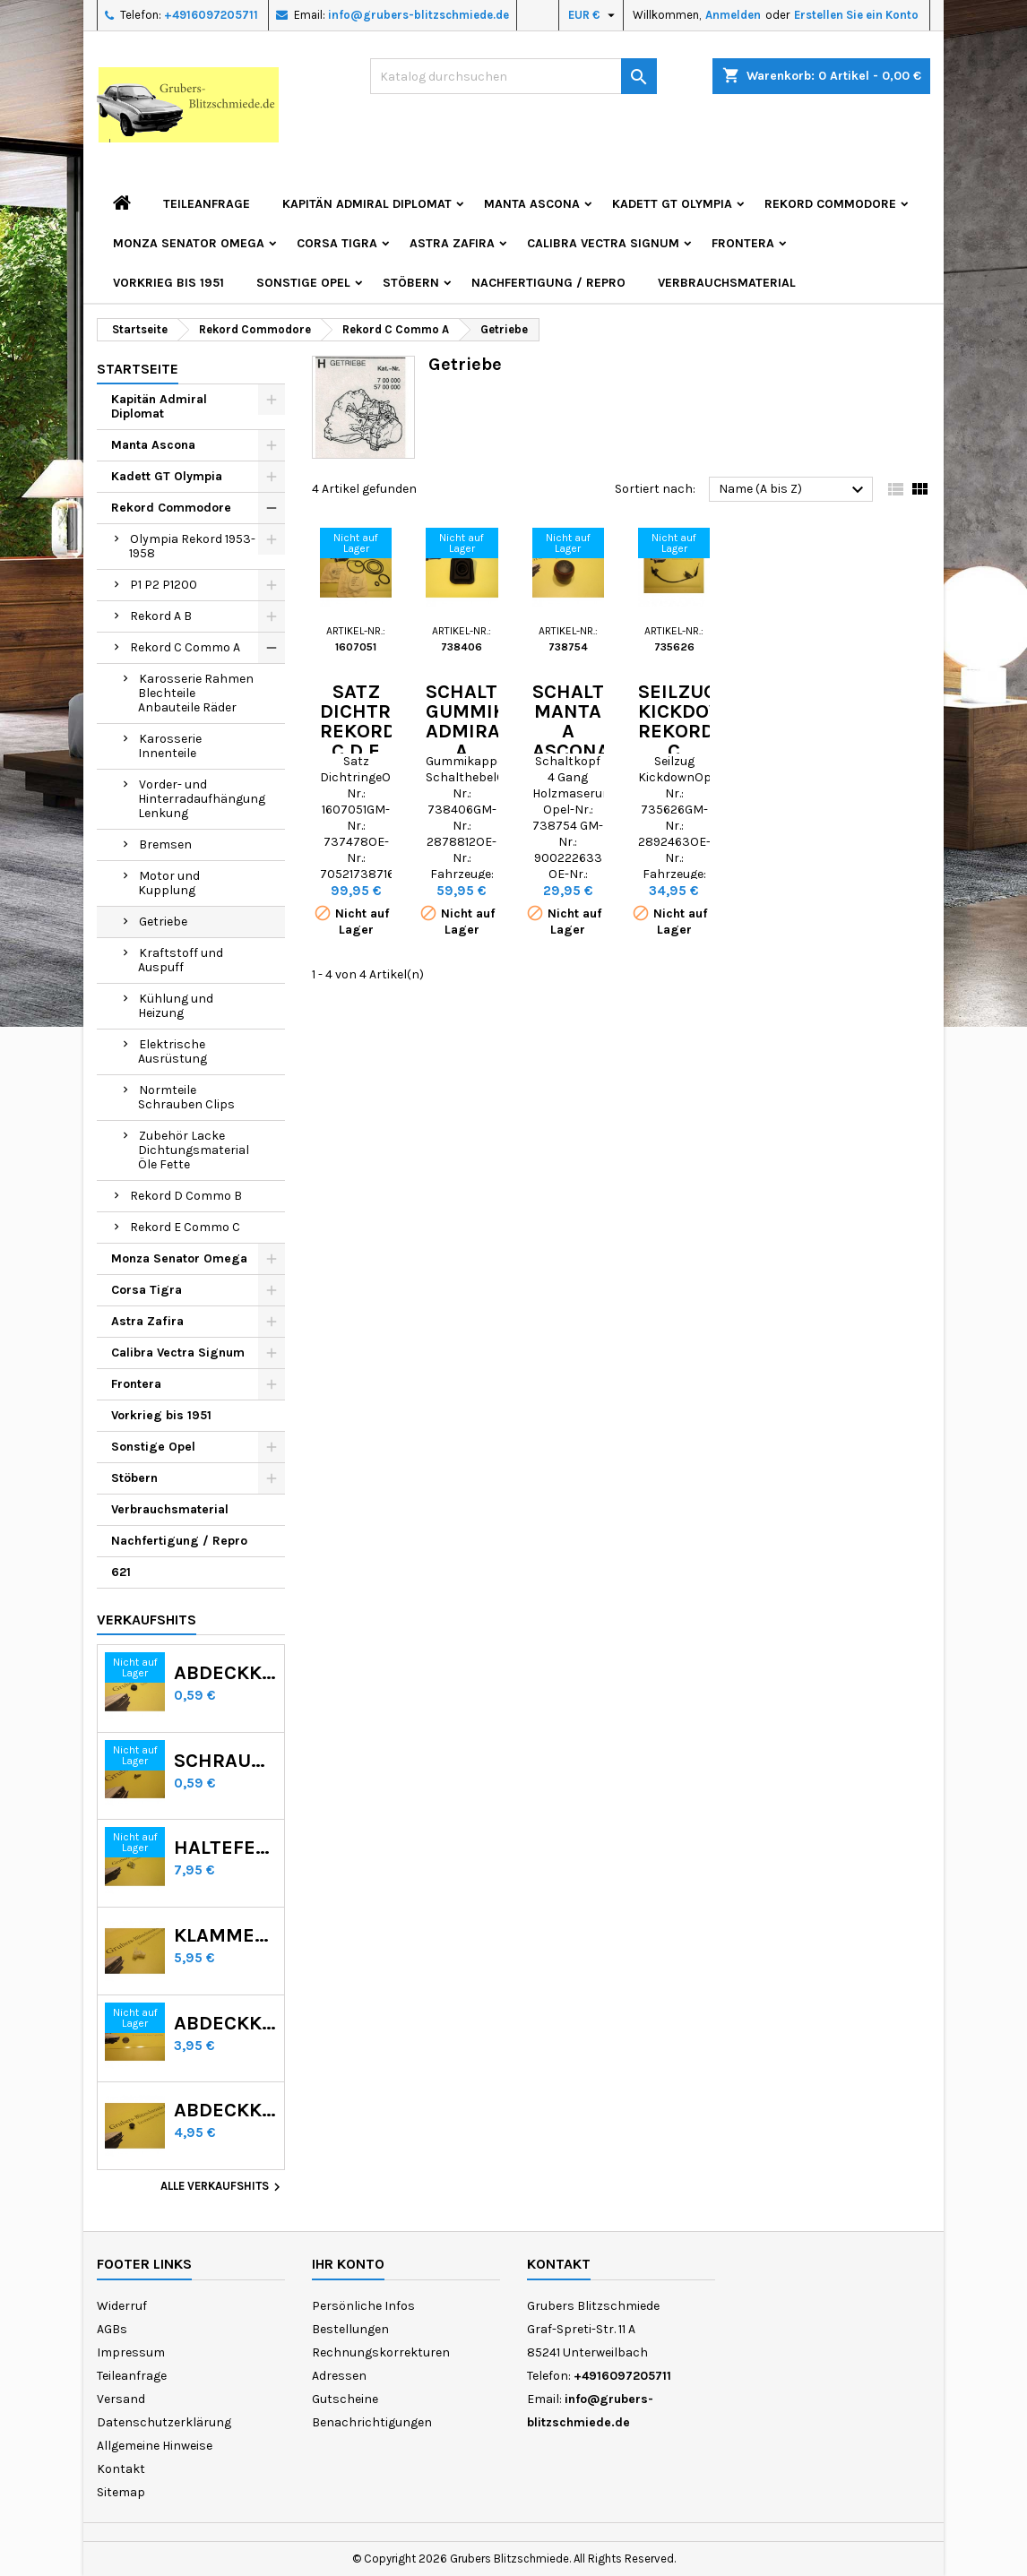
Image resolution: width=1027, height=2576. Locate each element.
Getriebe (163, 921)
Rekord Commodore (830, 203)
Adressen (339, 2375)
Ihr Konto (348, 2263)
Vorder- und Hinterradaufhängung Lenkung (201, 799)
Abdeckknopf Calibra (225, 2110)
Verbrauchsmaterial (727, 282)
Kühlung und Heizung (175, 1006)
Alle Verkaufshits (222, 2187)
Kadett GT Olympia (672, 203)
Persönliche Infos (363, 2305)
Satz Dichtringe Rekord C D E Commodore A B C (382, 741)
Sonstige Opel (303, 282)
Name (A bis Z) (793, 490)
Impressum (131, 2352)
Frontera (743, 243)
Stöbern (411, 282)
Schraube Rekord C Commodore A (225, 1760)
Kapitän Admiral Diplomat (367, 203)
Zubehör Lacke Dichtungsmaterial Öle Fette (193, 1150)
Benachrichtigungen (372, 2422)
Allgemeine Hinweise (154, 2445)
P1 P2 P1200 (163, 584)
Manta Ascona (532, 203)
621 (121, 1572)
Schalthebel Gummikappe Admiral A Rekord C (491, 741)
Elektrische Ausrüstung (172, 1051)
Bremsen (165, 844)
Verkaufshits (146, 1619)
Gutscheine (345, 2399)
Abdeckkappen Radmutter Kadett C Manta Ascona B (225, 1673)
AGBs (112, 2329)
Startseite (137, 368)
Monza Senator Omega (188, 243)
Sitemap (121, 2492)
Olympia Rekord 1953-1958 (192, 546)
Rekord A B (161, 616)
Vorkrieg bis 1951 (168, 282)
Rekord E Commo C (185, 1227)
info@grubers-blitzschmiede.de (418, 15)
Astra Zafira (452, 243)
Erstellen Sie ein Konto (856, 15)
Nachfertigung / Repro (548, 282)
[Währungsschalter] (593, 15)
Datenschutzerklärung (164, 2422)
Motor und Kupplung (169, 883)
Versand (121, 2399)
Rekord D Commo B (186, 1195)
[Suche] (513, 76)
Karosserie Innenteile (170, 746)
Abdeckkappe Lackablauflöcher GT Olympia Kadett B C (225, 2023)
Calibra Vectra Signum (603, 243)
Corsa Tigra (337, 243)
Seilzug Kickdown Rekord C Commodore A (700, 741)
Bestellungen (350, 2329)
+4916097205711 (211, 15)
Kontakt (121, 2469)
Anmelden (733, 15)
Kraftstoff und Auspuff (180, 960)
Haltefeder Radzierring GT (225, 1847)
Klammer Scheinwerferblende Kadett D (225, 1935)
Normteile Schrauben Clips (186, 1097)
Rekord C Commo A (185, 647)
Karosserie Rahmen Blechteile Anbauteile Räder (196, 693)
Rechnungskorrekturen (381, 2352)
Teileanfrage (206, 203)
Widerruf (122, 2305)
